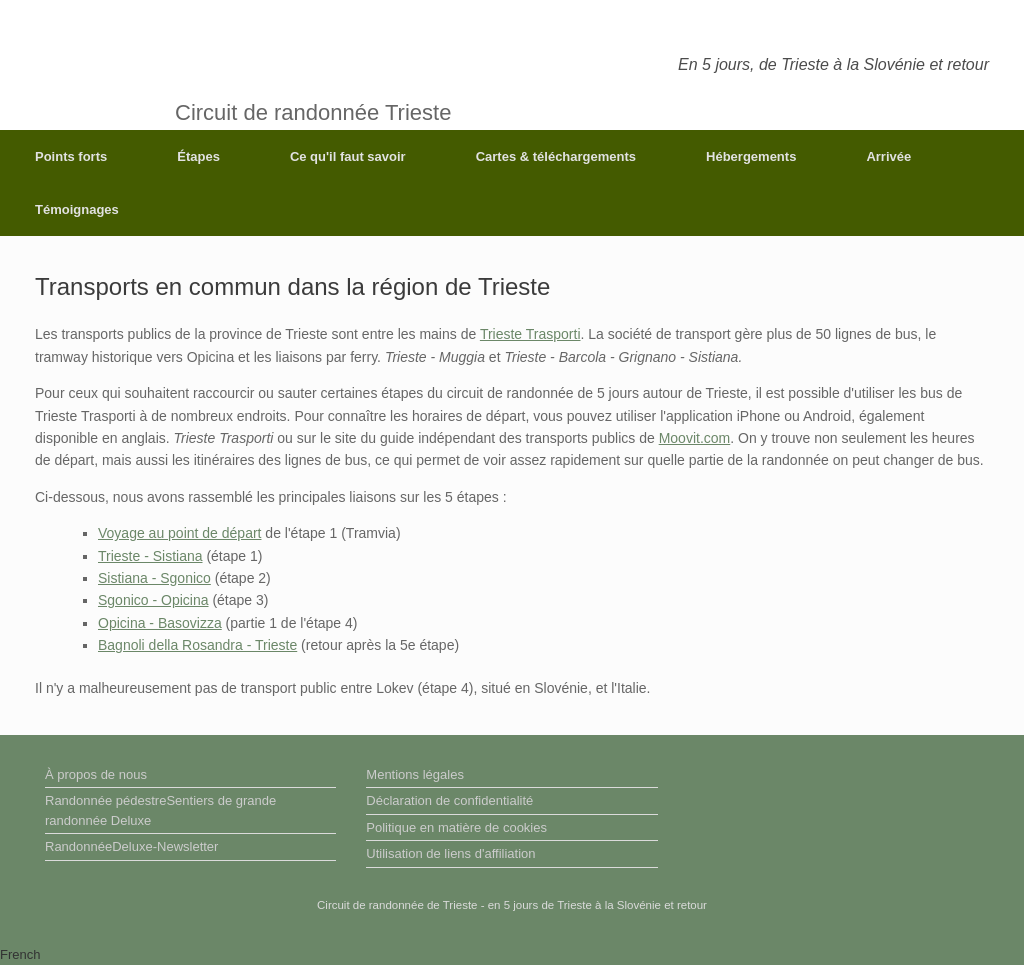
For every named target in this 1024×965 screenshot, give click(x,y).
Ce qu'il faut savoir (348, 156)
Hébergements (751, 156)
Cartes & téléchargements (556, 156)
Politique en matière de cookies (456, 827)
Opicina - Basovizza (160, 623)
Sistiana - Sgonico (154, 578)
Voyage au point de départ (179, 533)
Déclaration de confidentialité (449, 800)
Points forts (71, 156)
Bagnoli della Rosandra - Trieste (197, 645)
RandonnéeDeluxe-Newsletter (131, 846)
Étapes (198, 156)
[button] (512, 955)
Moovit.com (695, 438)
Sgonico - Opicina (153, 600)
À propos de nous (96, 774)
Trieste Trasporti (530, 334)
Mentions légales (415, 774)
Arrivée (888, 156)
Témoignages (77, 209)
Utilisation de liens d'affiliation (450, 853)
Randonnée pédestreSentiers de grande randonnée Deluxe (160, 810)
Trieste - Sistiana (150, 556)
